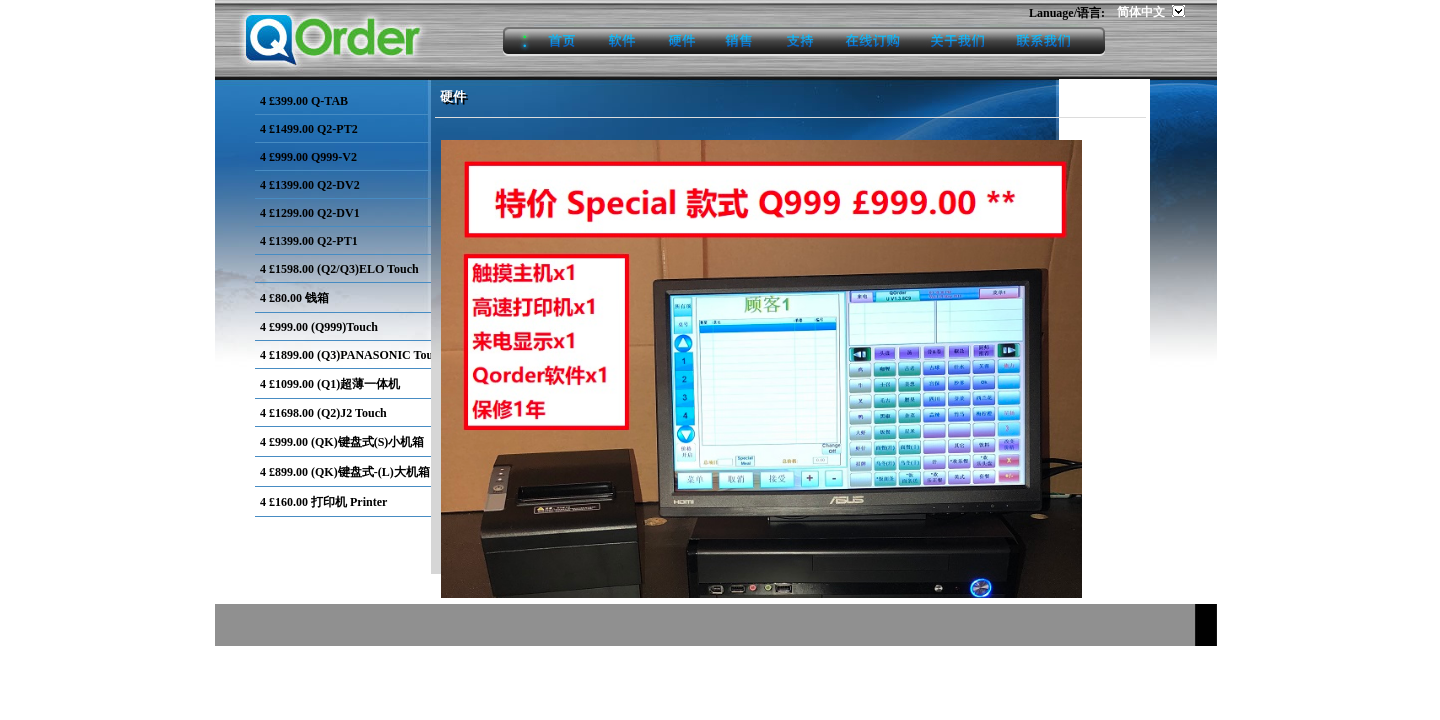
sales (741, 41)
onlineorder (872, 41)
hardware (682, 41)
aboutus (957, 41)
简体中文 (1142, 12)
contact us (1053, 41)
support (800, 41)
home (547, 41)
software (622, 41)
